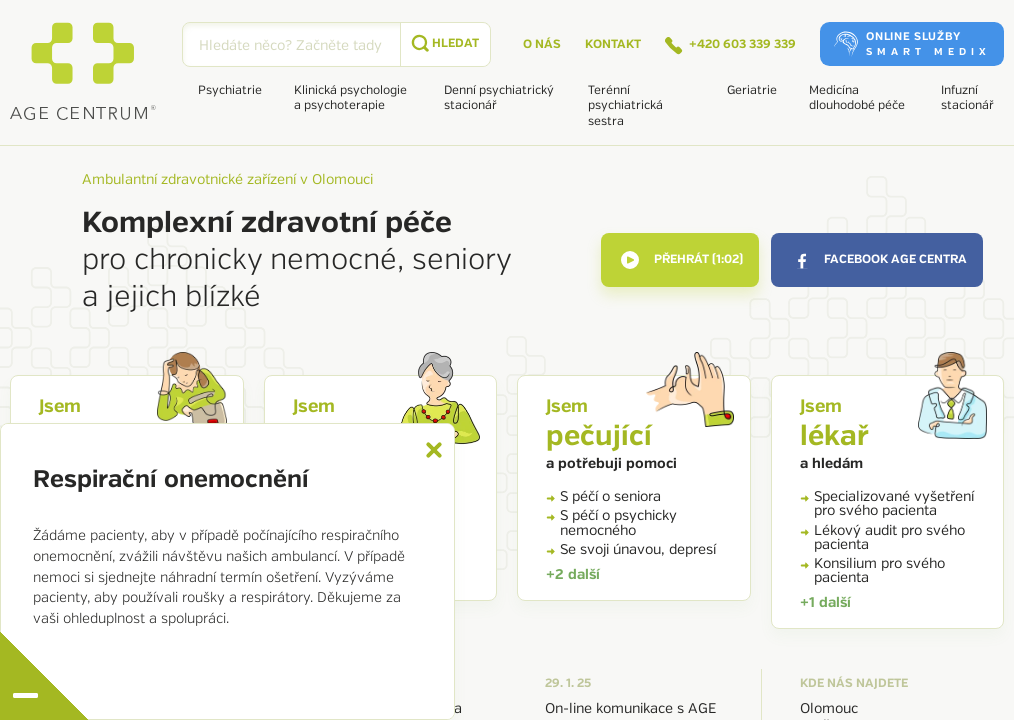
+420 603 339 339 (730, 46)
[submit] (445, 44)
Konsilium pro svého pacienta (872, 570)
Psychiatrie (230, 90)
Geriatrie (752, 90)
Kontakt (613, 44)
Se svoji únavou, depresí (631, 549)
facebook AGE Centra (879, 260)
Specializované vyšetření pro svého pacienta (887, 503)
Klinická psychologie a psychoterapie (350, 98)
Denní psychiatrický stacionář (499, 98)
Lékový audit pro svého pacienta (882, 537)
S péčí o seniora (603, 496)
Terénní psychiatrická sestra (625, 106)
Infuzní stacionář (967, 98)
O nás (542, 44)
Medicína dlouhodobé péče (857, 98)
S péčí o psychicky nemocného (611, 522)
